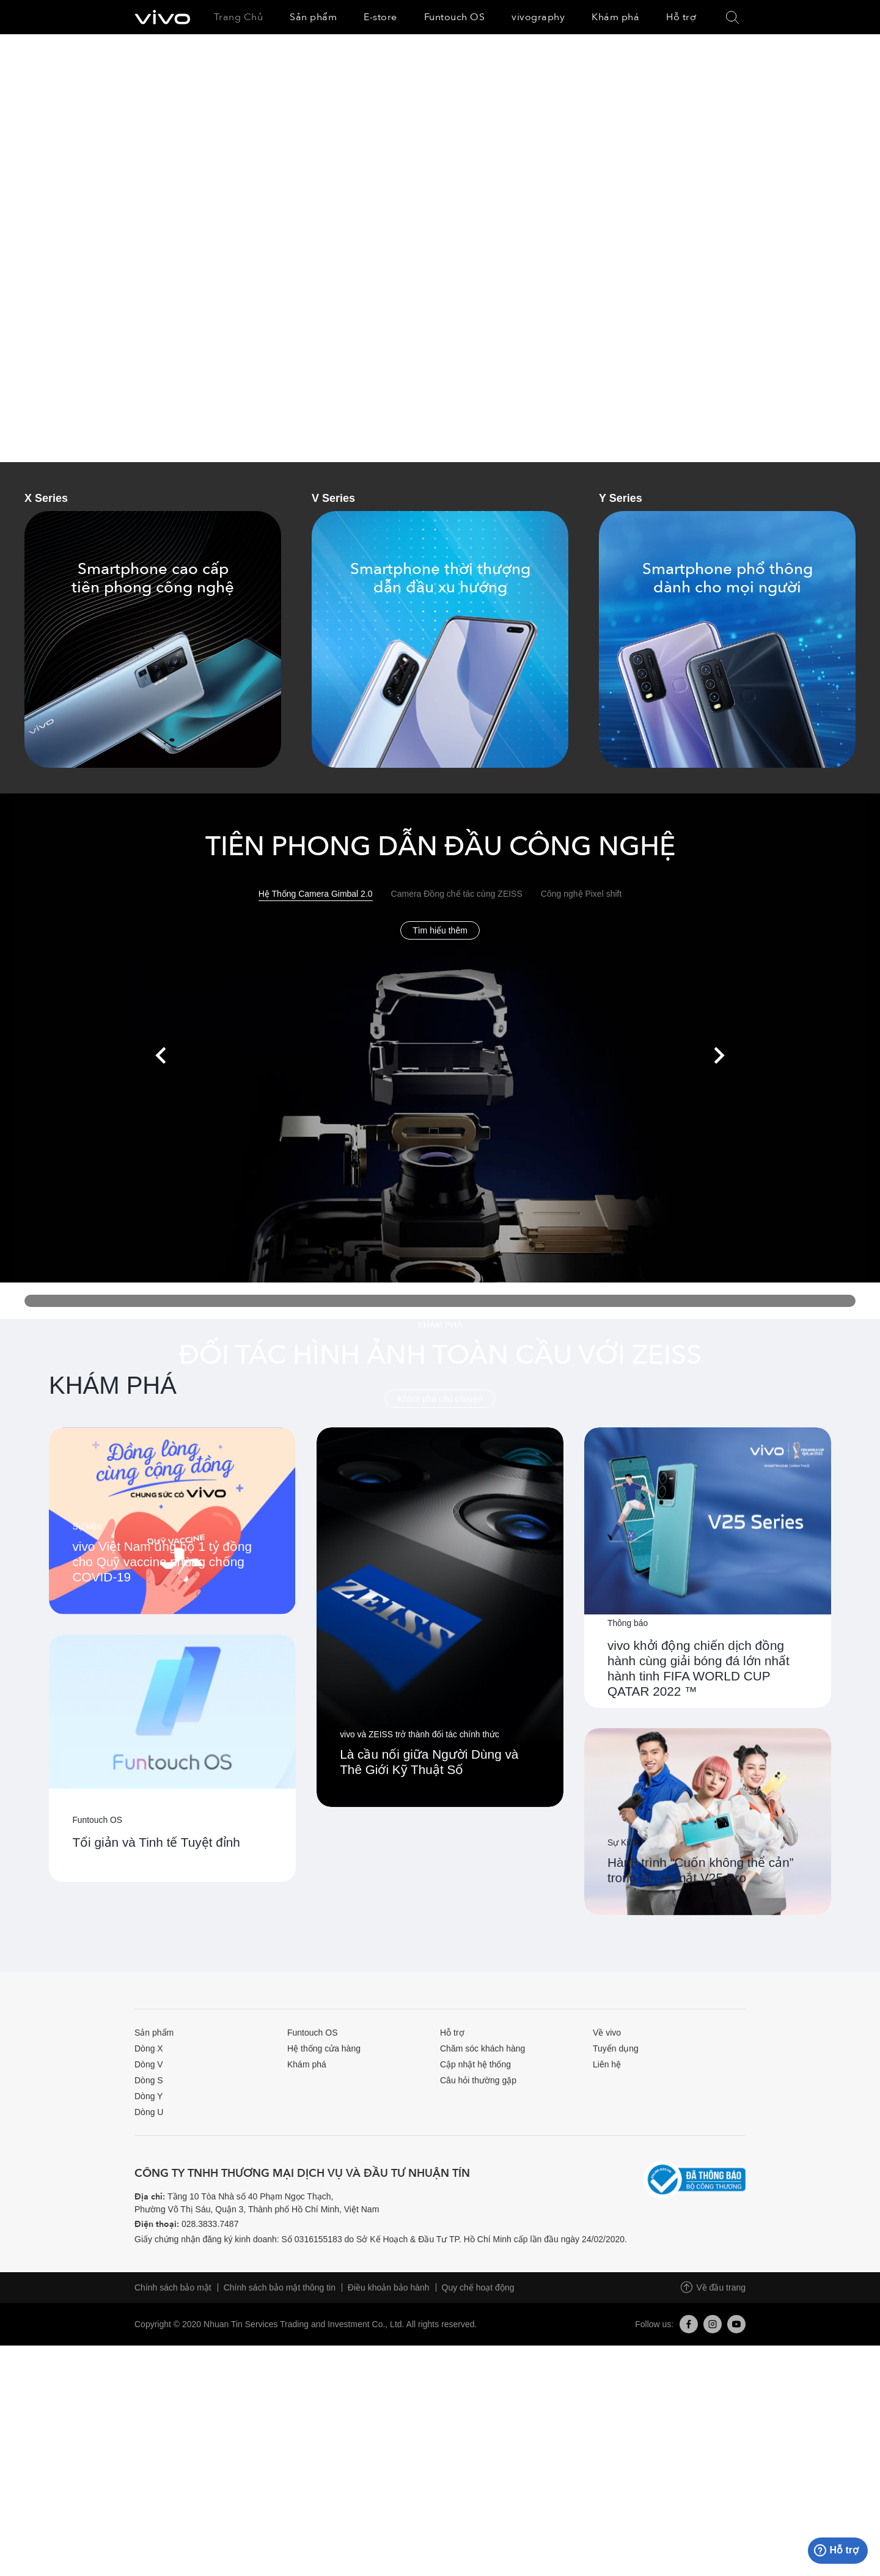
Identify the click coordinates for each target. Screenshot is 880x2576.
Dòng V (148, 2295)
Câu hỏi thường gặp (478, 2311)
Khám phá (306, 2295)
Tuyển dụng (616, 2279)
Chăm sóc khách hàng (482, 2279)
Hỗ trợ (452, 2263)
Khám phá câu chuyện (440, 1397)
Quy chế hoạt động (478, 2518)
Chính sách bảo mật (172, 2518)
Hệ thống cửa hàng (324, 2279)
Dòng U (148, 2342)
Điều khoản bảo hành (389, 2518)
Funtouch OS (312, 2263)
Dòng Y (148, 2326)
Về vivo (607, 2263)
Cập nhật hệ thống (475, 2295)
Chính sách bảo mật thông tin (280, 2518)
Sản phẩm (154, 2263)
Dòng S (148, 2311)
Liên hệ (607, 2295)
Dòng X (148, 2279)
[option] (440, 248)
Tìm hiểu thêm (440, 929)
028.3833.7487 (210, 2454)
